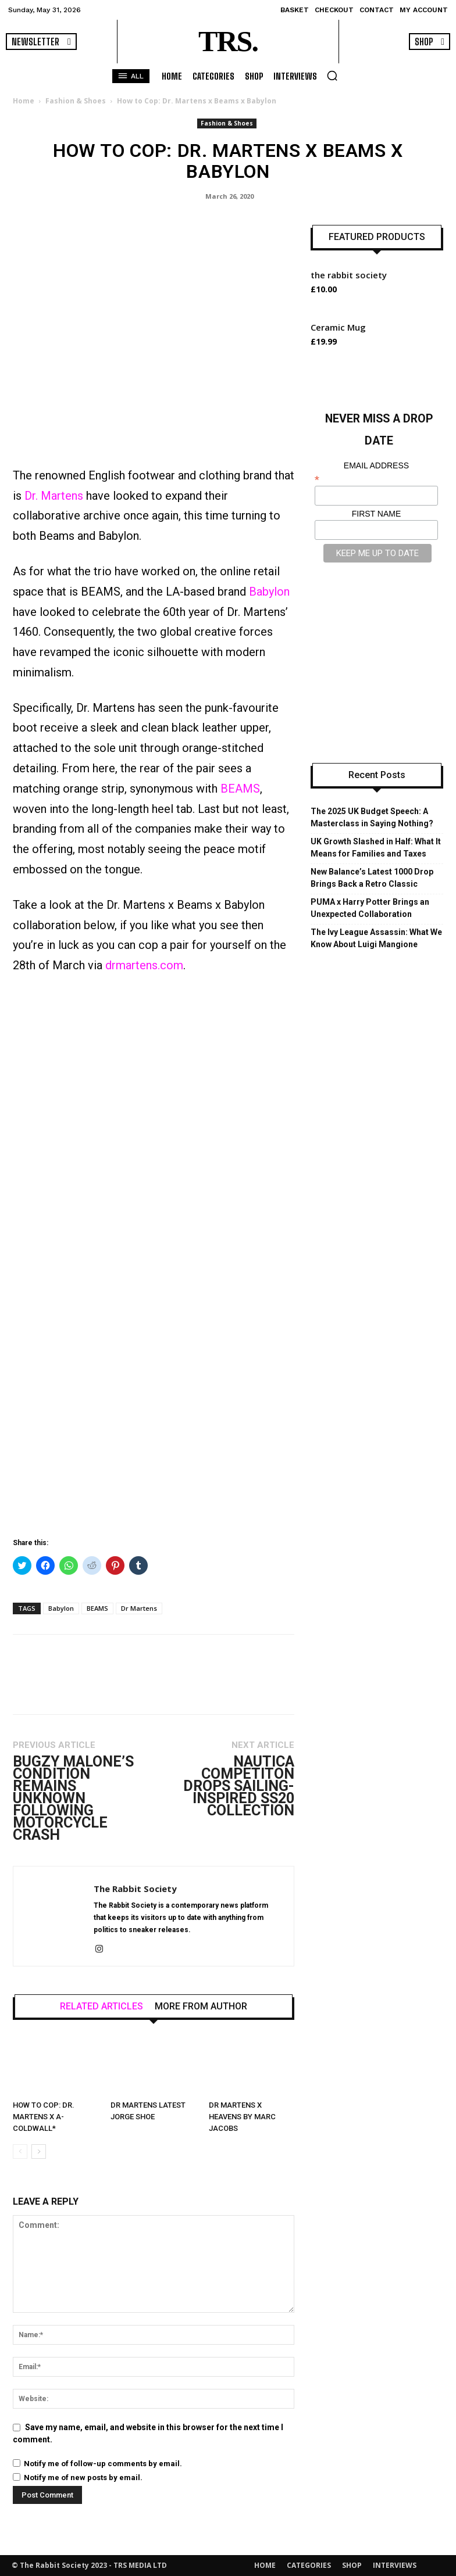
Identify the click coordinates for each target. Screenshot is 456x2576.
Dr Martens (139, 1608)
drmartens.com (144, 965)
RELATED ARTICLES (101, 2006)
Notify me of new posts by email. (83, 2477)
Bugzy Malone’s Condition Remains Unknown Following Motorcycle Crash (73, 1798)
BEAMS (240, 789)
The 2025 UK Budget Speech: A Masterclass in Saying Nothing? (372, 817)
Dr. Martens (53, 496)
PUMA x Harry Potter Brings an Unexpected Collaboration (370, 908)
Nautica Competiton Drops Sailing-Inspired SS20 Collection (238, 1786)
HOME (265, 2565)
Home (23, 101)
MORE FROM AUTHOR (201, 2006)
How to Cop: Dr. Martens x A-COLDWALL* (43, 2117)
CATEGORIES (309, 2565)
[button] (332, 75)
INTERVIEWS (394, 2565)
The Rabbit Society (135, 1888)
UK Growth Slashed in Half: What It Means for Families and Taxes (376, 847)
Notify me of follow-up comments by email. (103, 2463)
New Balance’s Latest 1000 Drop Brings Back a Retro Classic (372, 877)
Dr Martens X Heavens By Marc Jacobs (242, 2117)
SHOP (352, 2565)
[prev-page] (20, 2152)
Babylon (269, 592)
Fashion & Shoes (75, 101)
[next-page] (38, 2152)
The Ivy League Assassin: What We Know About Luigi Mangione (376, 938)
